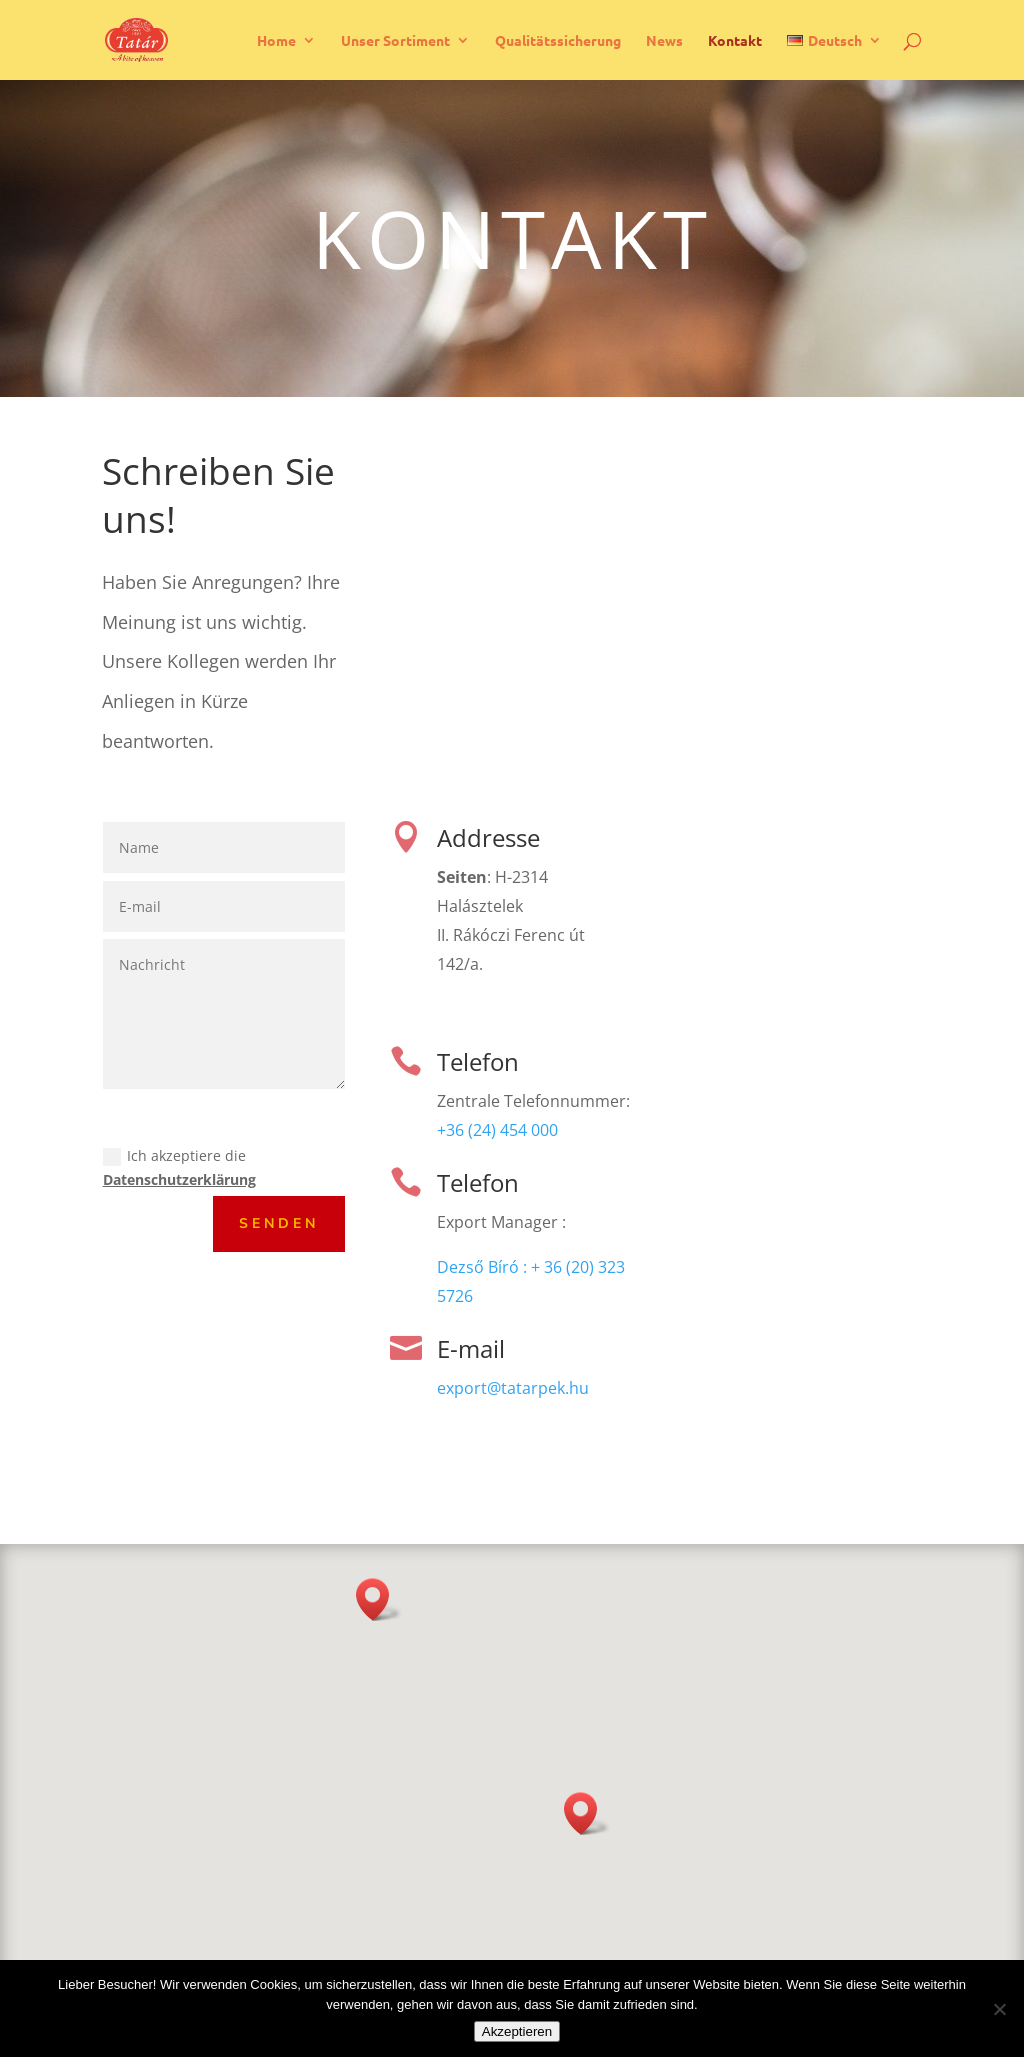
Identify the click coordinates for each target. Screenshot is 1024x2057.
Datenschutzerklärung (179, 1179)
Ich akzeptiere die (179, 1167)
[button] (587, 1813)
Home (276, 41)
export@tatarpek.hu (513, 1388)
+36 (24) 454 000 (497, 1130)
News (664, 41)
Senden (279, 1223)
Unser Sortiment (395, 41)
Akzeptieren (517, 2031)
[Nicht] (999, 2009)
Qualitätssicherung (558, 41)
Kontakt (735, 41)
